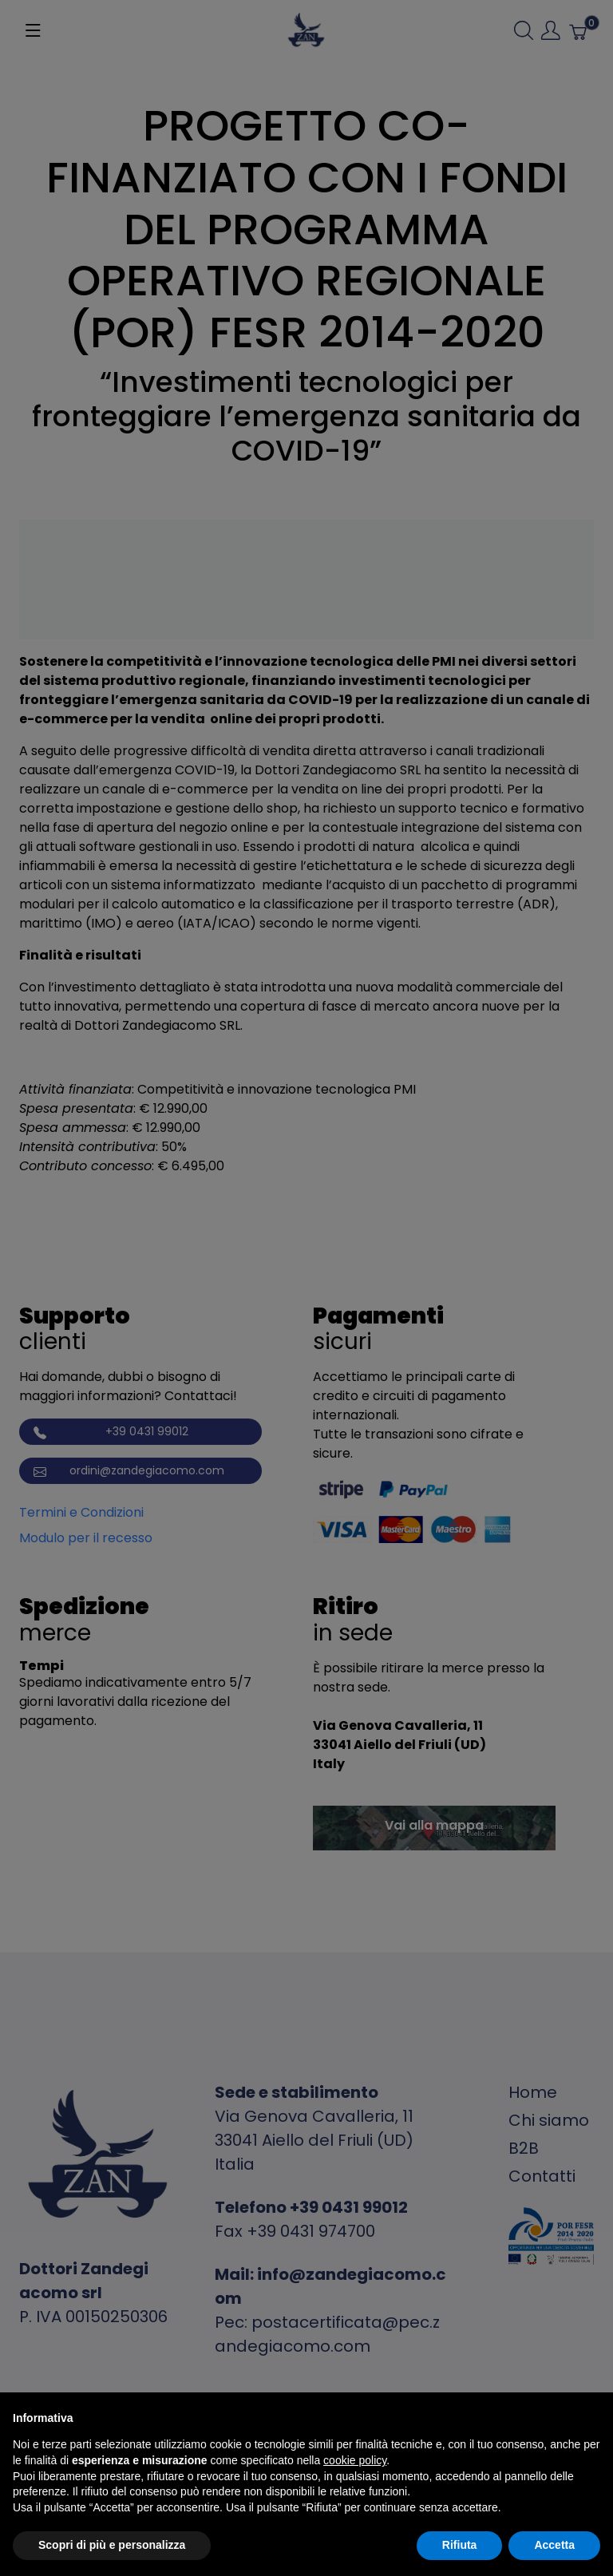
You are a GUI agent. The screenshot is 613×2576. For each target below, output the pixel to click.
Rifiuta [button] (459, 2544)
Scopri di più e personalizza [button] (111, 2544)
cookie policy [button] (354, 2460)
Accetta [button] (554, 2544)
